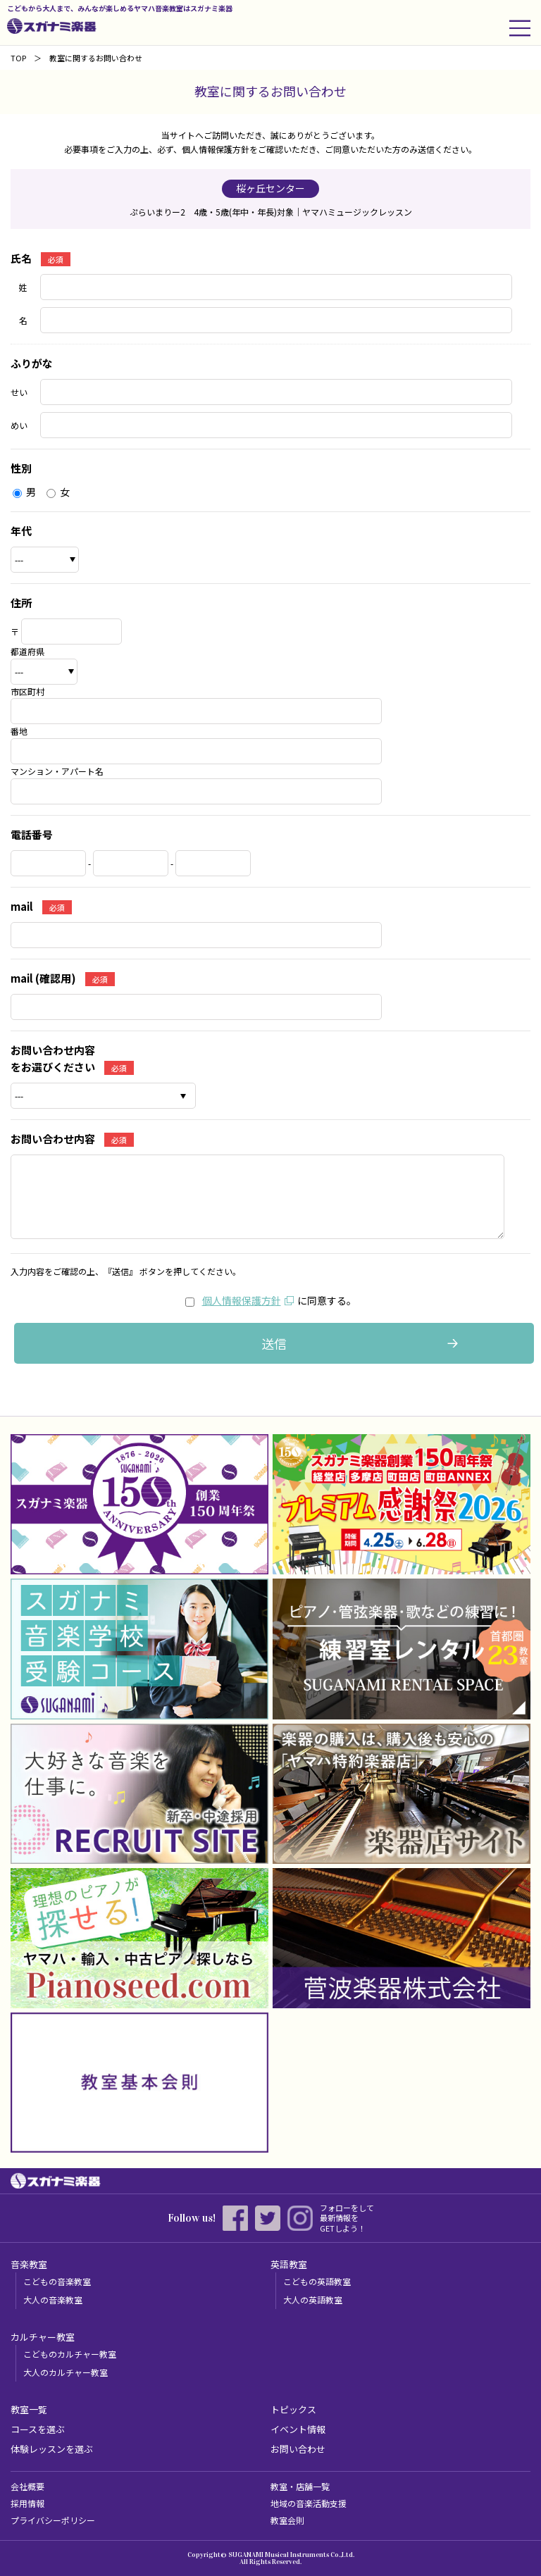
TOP (18, 57)
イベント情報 (297, 2429)
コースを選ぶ (38, 2429)
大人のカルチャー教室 (65, 2372)
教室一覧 (29, 2409)
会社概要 (27, 2486)
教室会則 (287, 2520)
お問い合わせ (297, 2449)
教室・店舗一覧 (300, 2486)
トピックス (293, 2409)
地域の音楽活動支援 (308, 2503)
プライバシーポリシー (53, 2520)
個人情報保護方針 (241, 1300)
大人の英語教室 (312, 2300)
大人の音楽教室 (52, 2300)
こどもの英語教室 (317, 2281)
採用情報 (27, 2503)
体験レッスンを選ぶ (52, 2449)
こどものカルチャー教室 (69, 2354)
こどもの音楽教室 (57, 2281)
